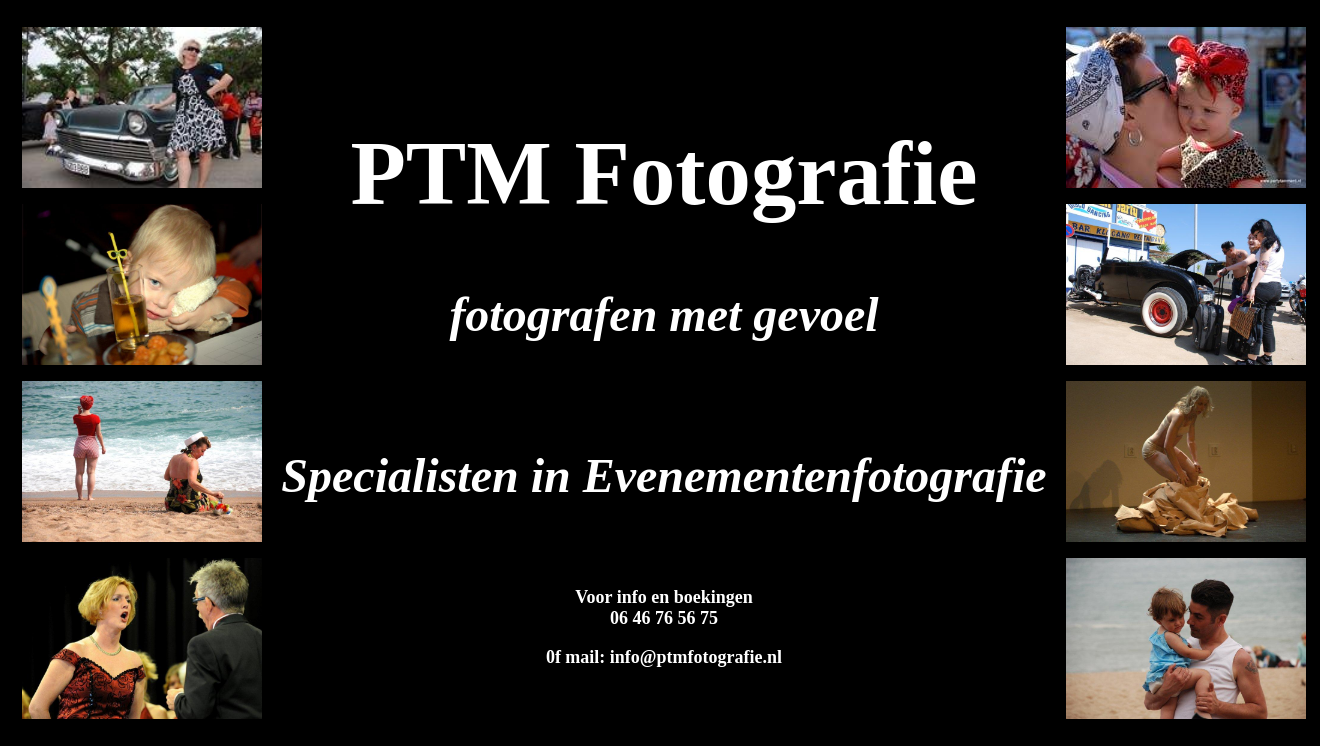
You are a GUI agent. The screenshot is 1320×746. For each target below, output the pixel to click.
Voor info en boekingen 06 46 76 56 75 (664, 607)
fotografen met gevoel (663, 314)
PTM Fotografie (663, 173)
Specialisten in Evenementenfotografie (663, 475)
